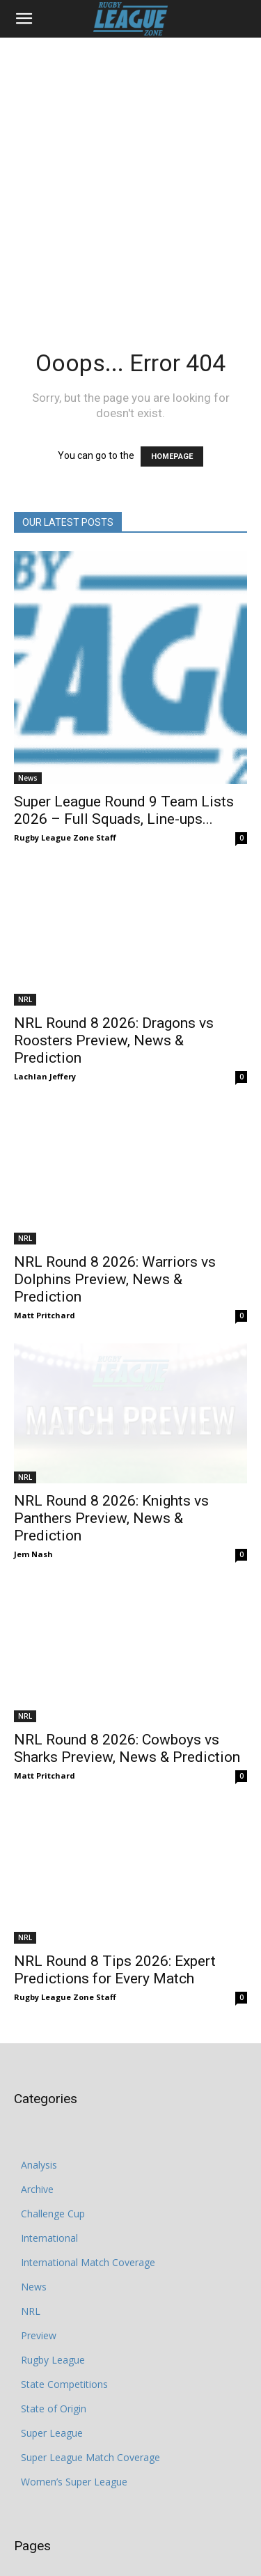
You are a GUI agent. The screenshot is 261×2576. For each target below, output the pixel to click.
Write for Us (197, 2534)
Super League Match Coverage (90, 2333)
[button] (23, 19)
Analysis (39, 2040)
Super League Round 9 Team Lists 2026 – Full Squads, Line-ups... (124, 810)
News (28, 778)
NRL (25, 974)
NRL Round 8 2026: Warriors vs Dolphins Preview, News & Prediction (115, 1230)
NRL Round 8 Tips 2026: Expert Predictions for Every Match (115, 1846)
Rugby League (53, 2235)
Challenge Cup (53, 2089)
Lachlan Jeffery (45, 1051)
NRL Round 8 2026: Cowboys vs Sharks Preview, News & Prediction (127, 1649)
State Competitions (64, 2260)
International (49, 2114)
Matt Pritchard (44, 1265)
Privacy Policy (67, 2534)
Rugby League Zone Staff (65, 837)
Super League (52, 2309)
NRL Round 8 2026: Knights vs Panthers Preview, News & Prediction (111, 1443)
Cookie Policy (133, 2534)
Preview (38, 2211)
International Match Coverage (88, 2138)
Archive (37, 2065)
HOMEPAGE (172, 456)
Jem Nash (33, 1479)
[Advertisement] (130, 175)
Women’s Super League (74, 2357)
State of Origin (53, 2284)
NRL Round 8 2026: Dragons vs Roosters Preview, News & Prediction (114, 1015)
